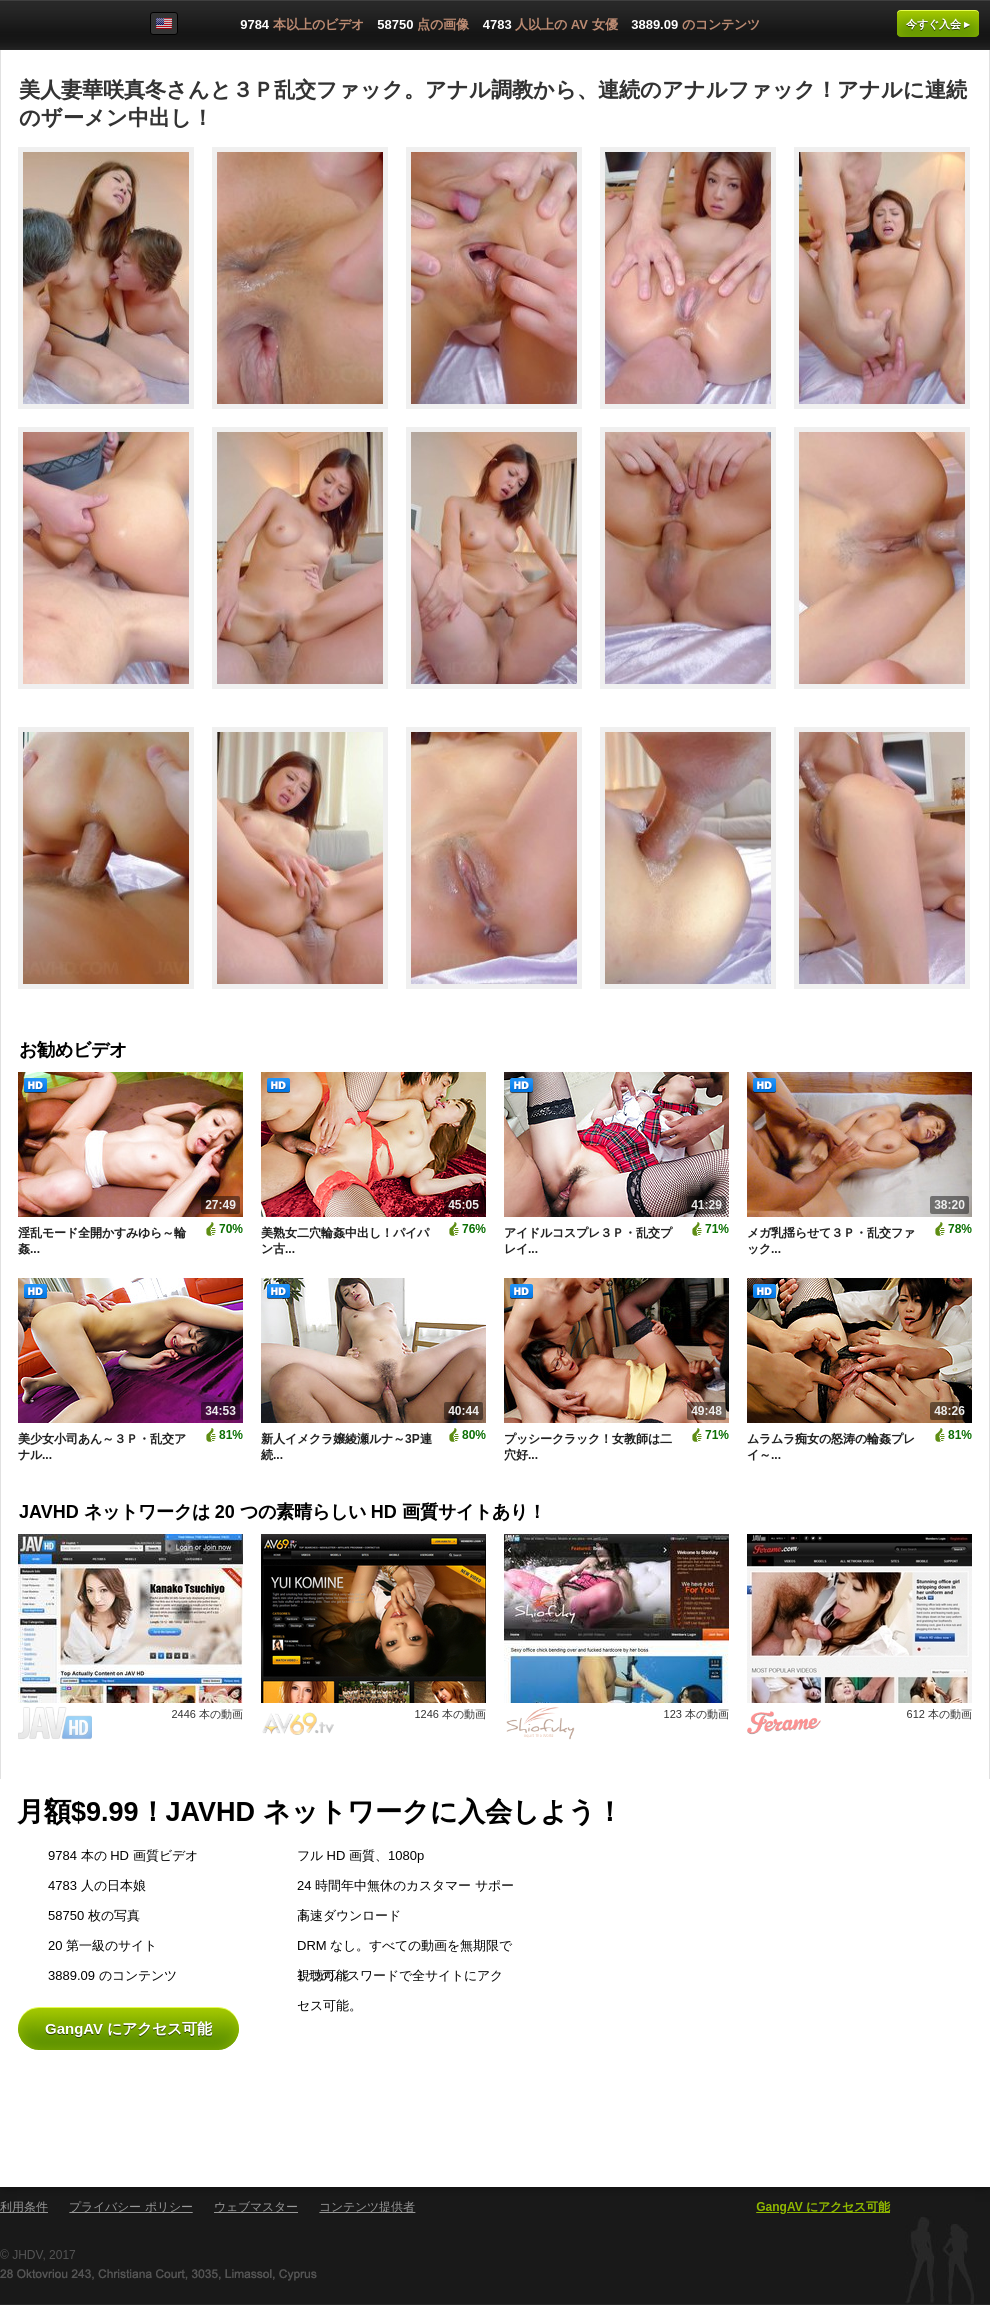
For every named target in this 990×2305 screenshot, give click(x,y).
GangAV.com (64, 29)
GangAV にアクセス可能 (128, 2028)
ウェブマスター (256, 2207)
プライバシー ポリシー (130, 2207)
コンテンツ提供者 (367, 2207)
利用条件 (24, 2207)
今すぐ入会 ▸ (938, 24)
